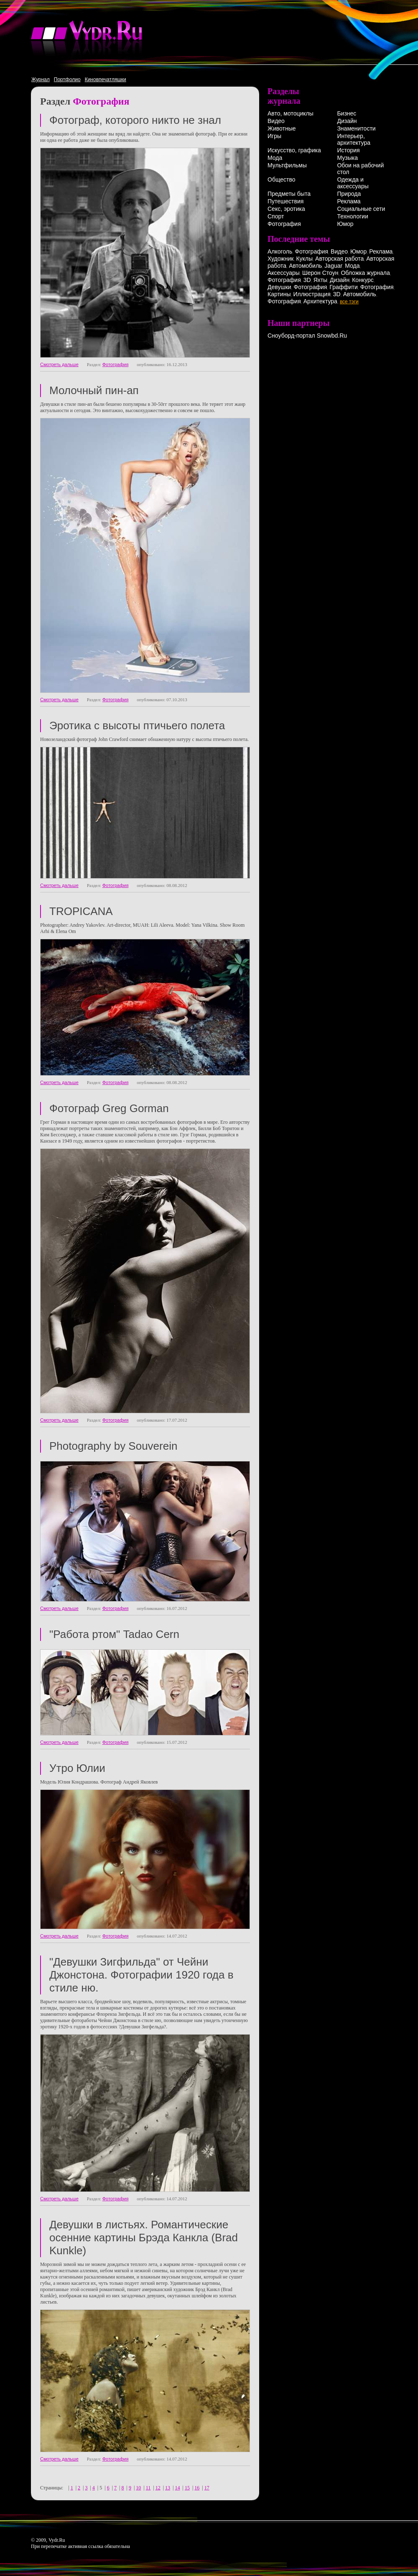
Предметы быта (289, 193)
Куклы (304, 258)
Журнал (40, 79)
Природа (349, 193)
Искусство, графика (294, 150)
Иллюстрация (311, 294)
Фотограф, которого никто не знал (135, 120)
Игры (274, 136)
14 (177, 2488)
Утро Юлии (77, 1768)
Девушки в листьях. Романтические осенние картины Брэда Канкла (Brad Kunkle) (143, 2237)
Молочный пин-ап (94, 390)
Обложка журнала (365, 272)
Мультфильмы (287, 165)
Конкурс (363, 280)
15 (187, 2488)
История (348, 150)
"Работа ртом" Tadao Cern (114, 1634)
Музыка (347, 157)
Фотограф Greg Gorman (109, 1108)
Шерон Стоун (320, 272)
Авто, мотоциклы (291, 113)
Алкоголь (280, 251)
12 (158, 2488)
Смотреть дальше (59, 364)
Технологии (352, 216)
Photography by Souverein (113, 1446)
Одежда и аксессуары (352, 183)
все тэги (349, 302)
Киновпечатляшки (105, 79)
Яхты (320, 280)
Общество (282, 179)
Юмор (345, 223)
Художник (280, 258)
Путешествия (285, 201)
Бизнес (346, 113)
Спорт (276, 216)
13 (167, 2488)
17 (206, 2488)
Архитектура (320, 301)
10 (138, 2488)
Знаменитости (356, 128)
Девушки (279, 287)
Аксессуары (284, 272)
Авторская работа (339, 258)
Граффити (343, 287)
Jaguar (333, 265)
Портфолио (67, 79)
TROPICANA (81, 911)
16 (196, 2488)
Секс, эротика (286, 208)
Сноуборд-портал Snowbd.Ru (307, 335)
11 (148, 2488)
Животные (282, 128)
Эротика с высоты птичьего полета (137, 725)
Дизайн (347, 121)
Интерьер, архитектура (353, 139)
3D (307, 280)
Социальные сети (361, 208)
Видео (276, 121)
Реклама (348, 201)
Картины (279, 294)
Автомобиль (305, 265)
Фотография (115, 364)
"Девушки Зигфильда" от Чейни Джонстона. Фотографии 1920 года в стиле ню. (141, 1975)
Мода (275, 157)
